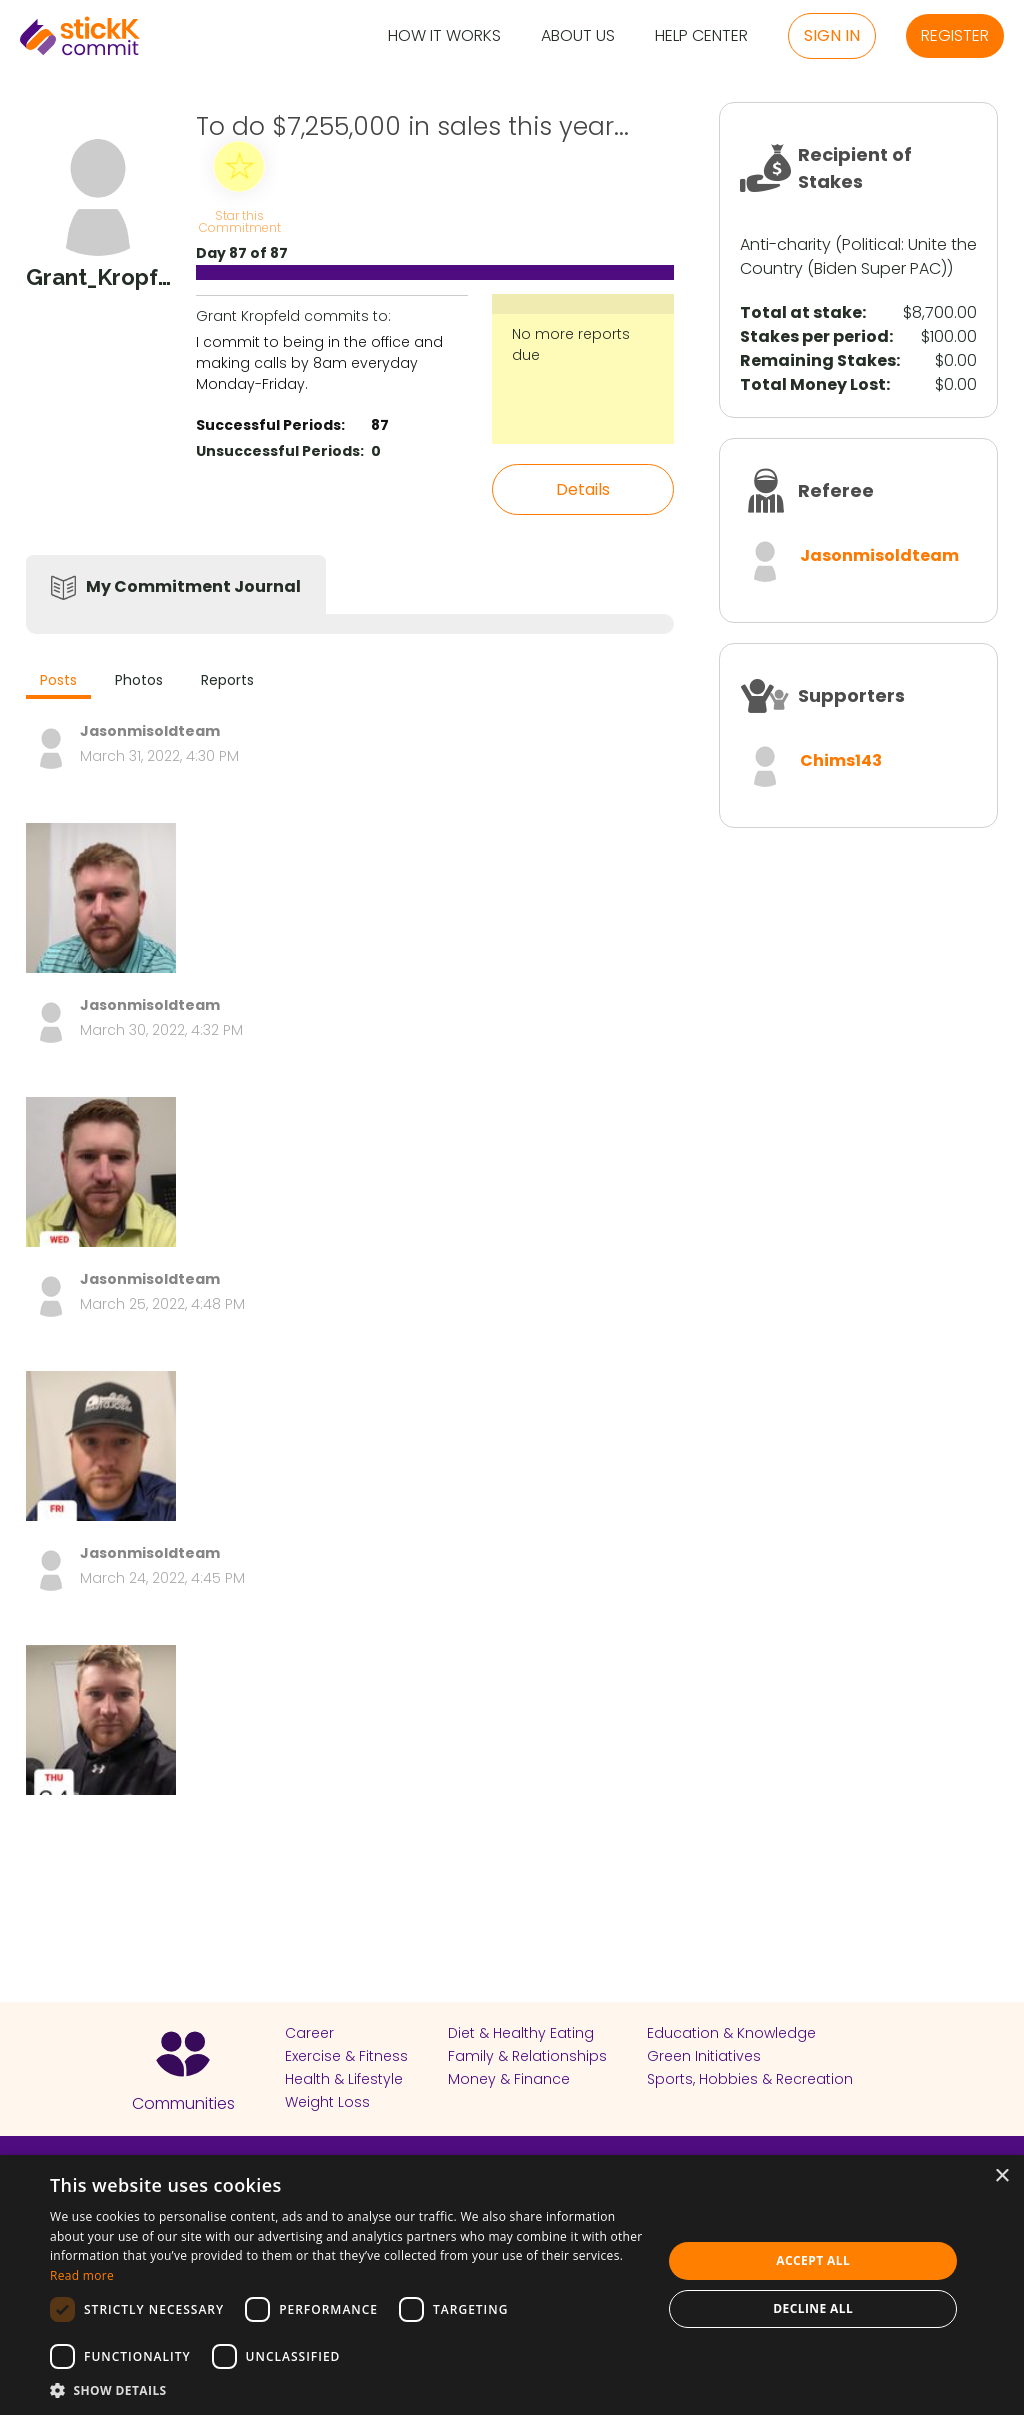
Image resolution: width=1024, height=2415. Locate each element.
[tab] (58, 682)
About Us (578, 36)
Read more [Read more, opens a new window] (82, 2275)
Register (955, 35)
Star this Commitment (239, 220)
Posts (58, 680)
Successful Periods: (270, 425)
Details (583, 489)
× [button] (1001, 2176)
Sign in (832, 35)
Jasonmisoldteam (879, 555)
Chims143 (841, 760)
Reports (227, 680)
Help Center (701, 36)
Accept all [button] (813, 2260)
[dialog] (512, 2285)
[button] (347, 2390)
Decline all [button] (813, 2308)
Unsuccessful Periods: (280, 451)
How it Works (444, 36)
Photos (139, 680)
